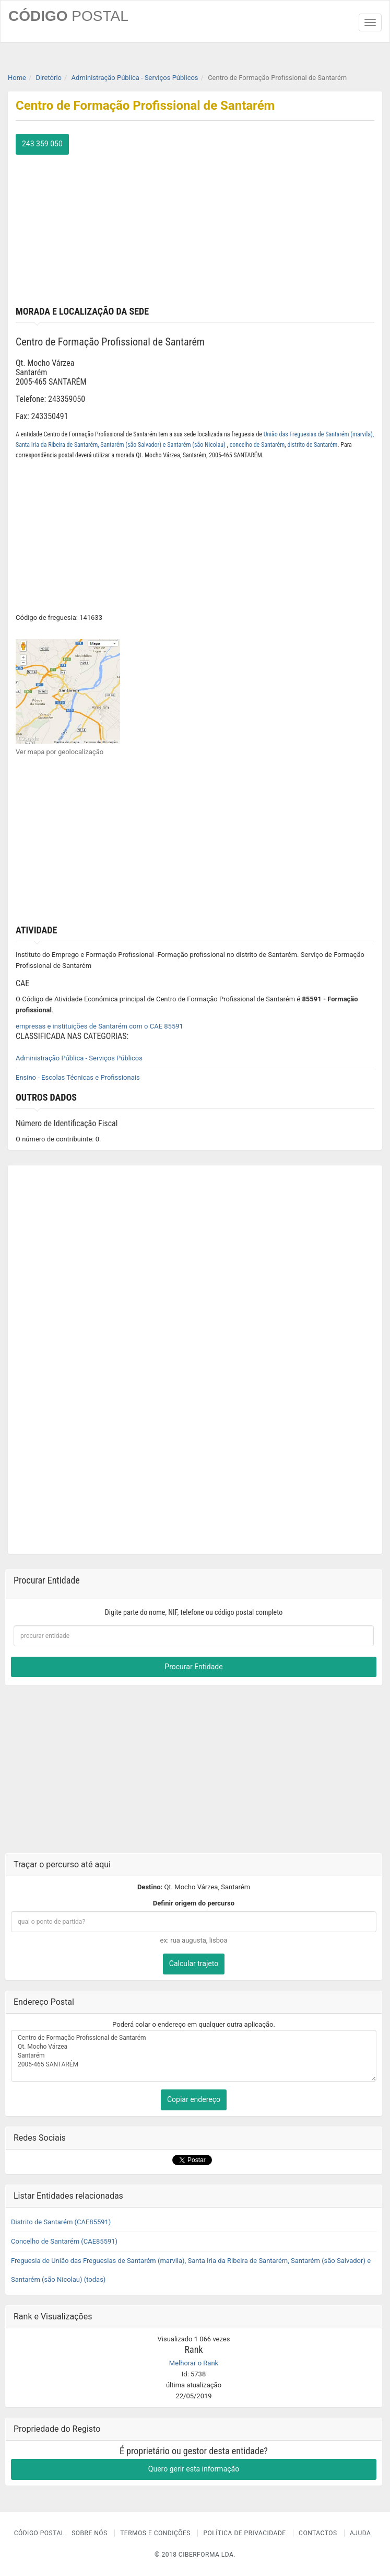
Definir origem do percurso (193, 1903)
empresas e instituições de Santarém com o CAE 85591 (99, 1026)
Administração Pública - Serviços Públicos (79, 1058)
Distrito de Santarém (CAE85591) (61, 2222)
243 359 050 (42, 144)
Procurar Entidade (193, 1666)
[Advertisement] (195, 228)
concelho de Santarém (257, 444)
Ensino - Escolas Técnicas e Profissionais (78, 1077)
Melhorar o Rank (193, 2363)
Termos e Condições (155, 2533)
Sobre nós (90, 2533)
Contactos (318, 2533)
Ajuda (360, 2533)
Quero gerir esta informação (193, 2469)
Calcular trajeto (193, 1963)
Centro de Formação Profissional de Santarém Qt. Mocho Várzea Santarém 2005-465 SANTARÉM (193, 2056)
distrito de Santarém (312, 444)
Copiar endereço (193, 2099)
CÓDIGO (68, 16)
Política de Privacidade (244, 2533)
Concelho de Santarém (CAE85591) (64, 2241)
